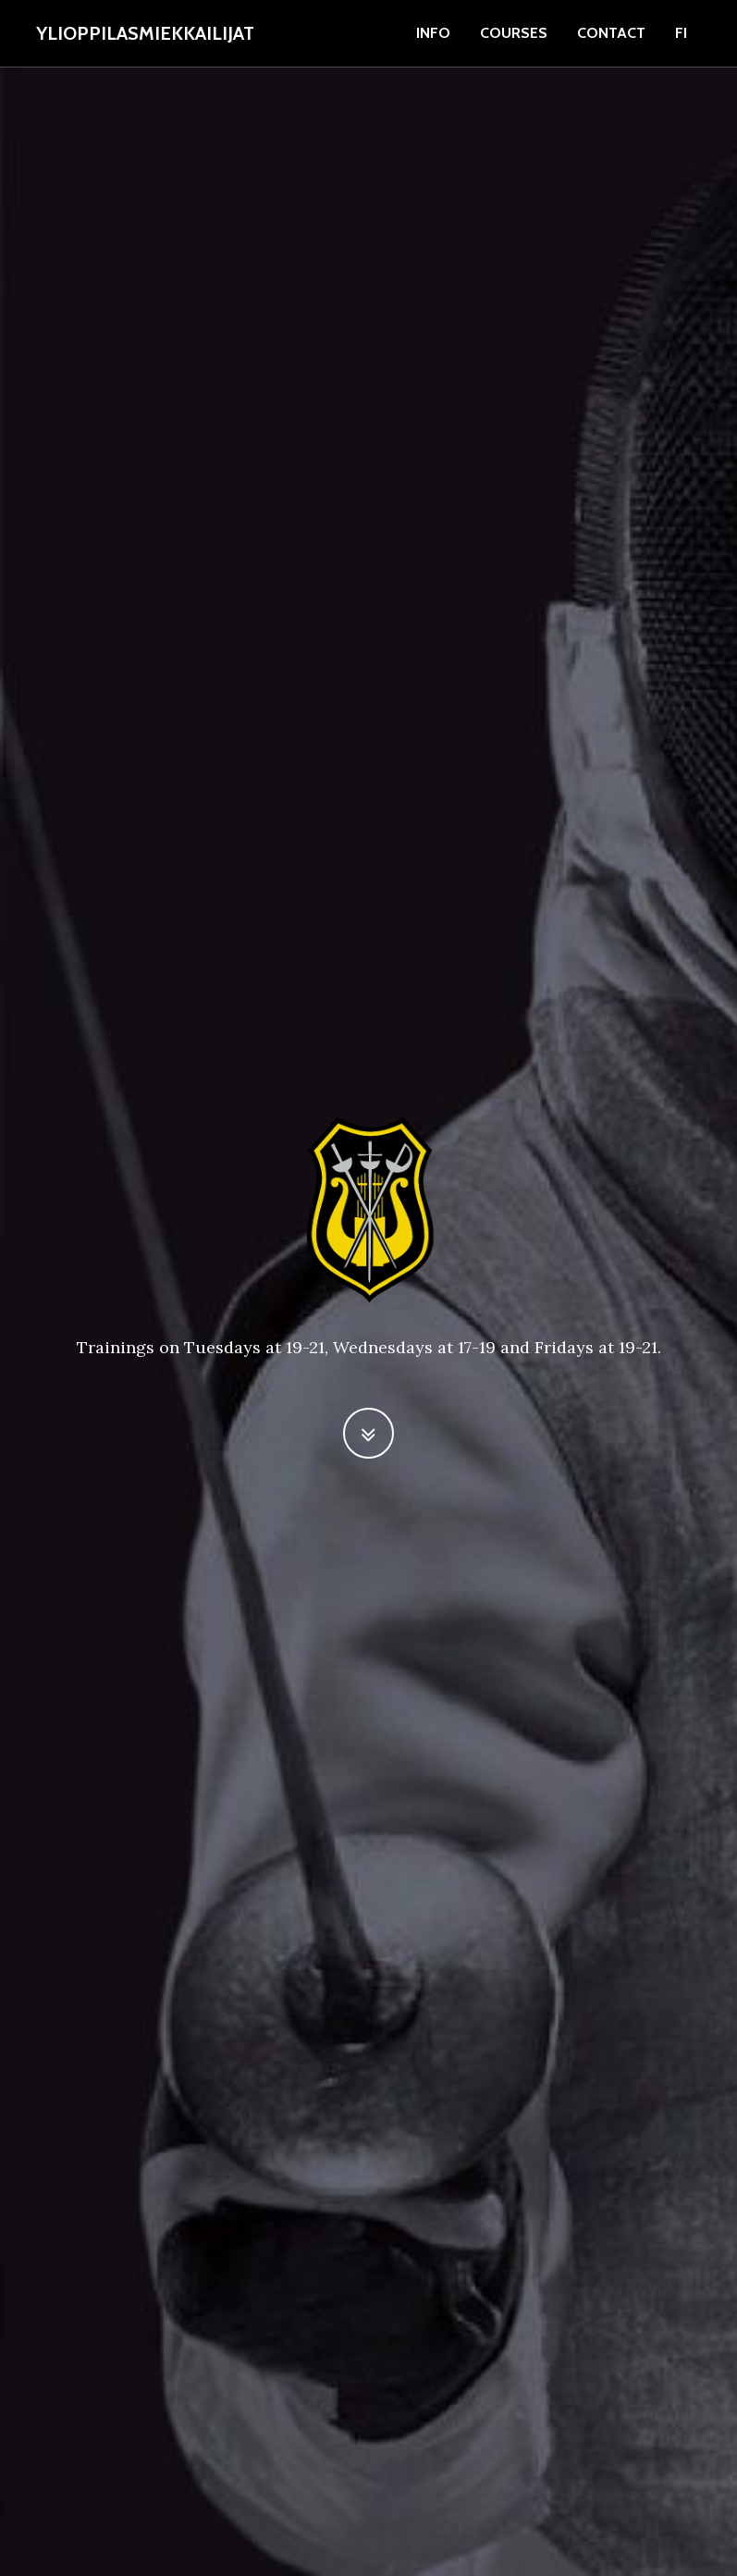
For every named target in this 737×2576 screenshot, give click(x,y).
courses (513, 33)
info (433, 33)
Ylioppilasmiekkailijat (145, 33)
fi (681, 33)
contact (611, 33)
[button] (368, 1433)
